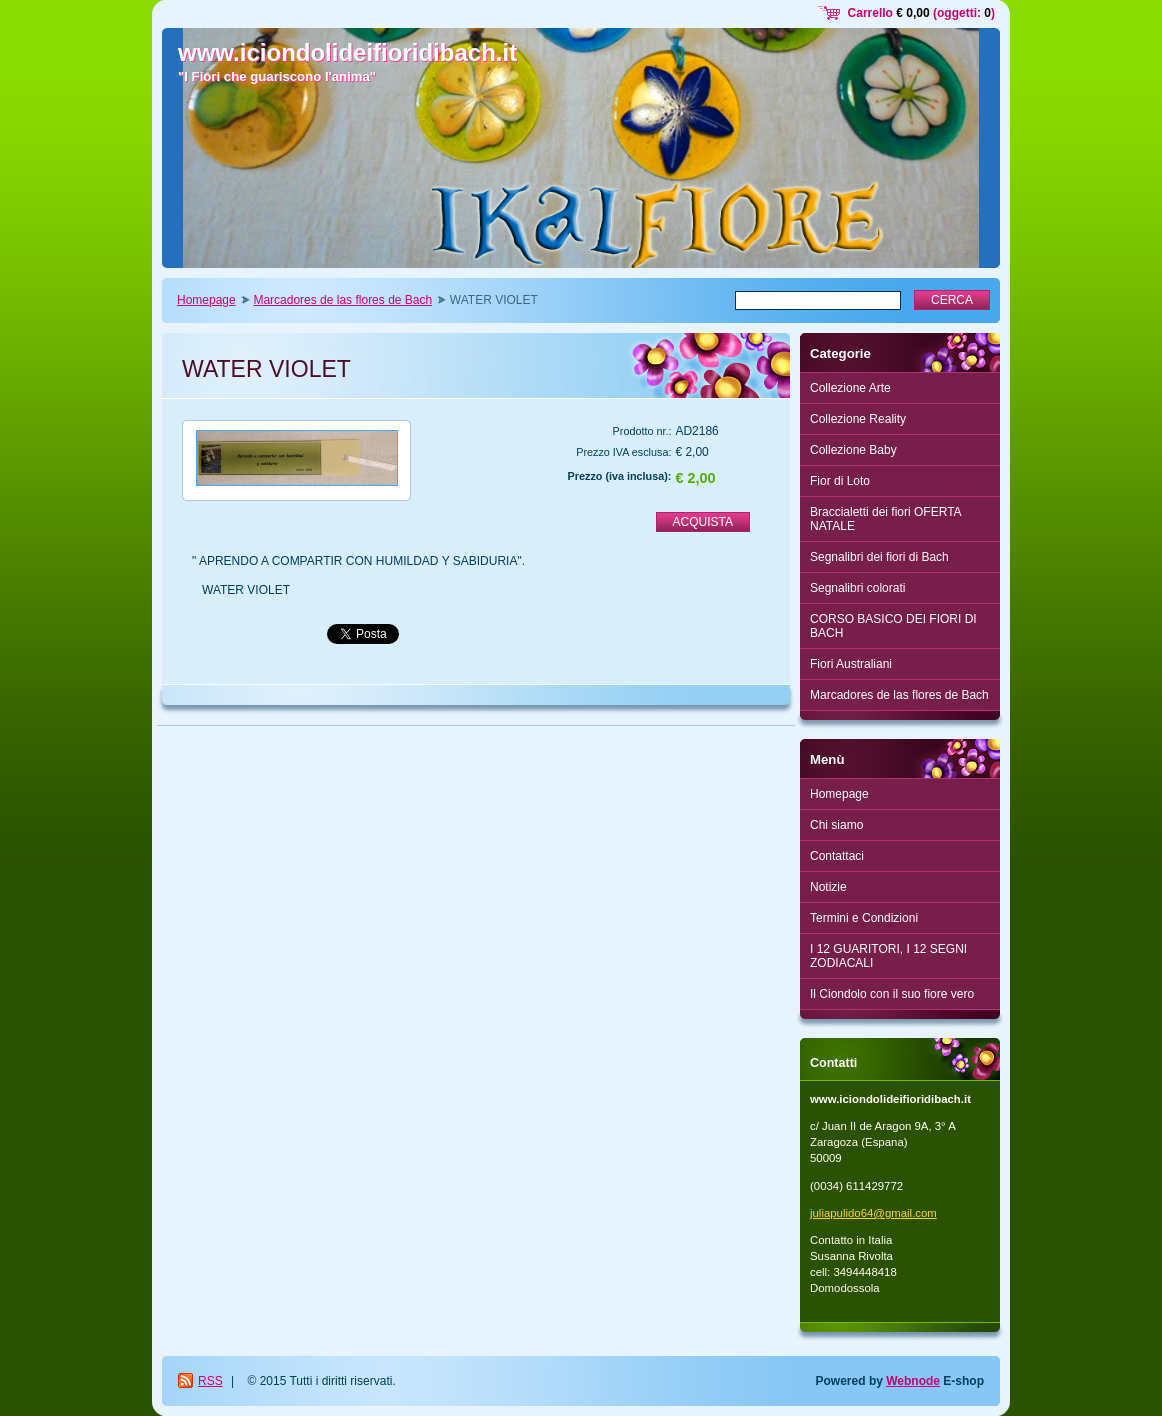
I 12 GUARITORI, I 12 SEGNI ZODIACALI (888, 956)
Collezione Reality (858, 419)
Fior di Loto (840, 481)
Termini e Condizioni (864, 918)
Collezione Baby (853, 450)
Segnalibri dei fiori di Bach (879, 557)
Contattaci (837, 856)
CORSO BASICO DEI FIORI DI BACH (893, 626)
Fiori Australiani (851, 664)
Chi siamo (836, 825)
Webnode (913, 1381)
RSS (210, 1381)
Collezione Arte (850, 388)
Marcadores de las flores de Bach (342, 300)
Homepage (206, 300)
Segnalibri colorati (857, 588)
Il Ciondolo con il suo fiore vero (892, 994)
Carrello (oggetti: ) (921, 13)
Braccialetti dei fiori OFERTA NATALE (886, 519)
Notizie (828, 887)
